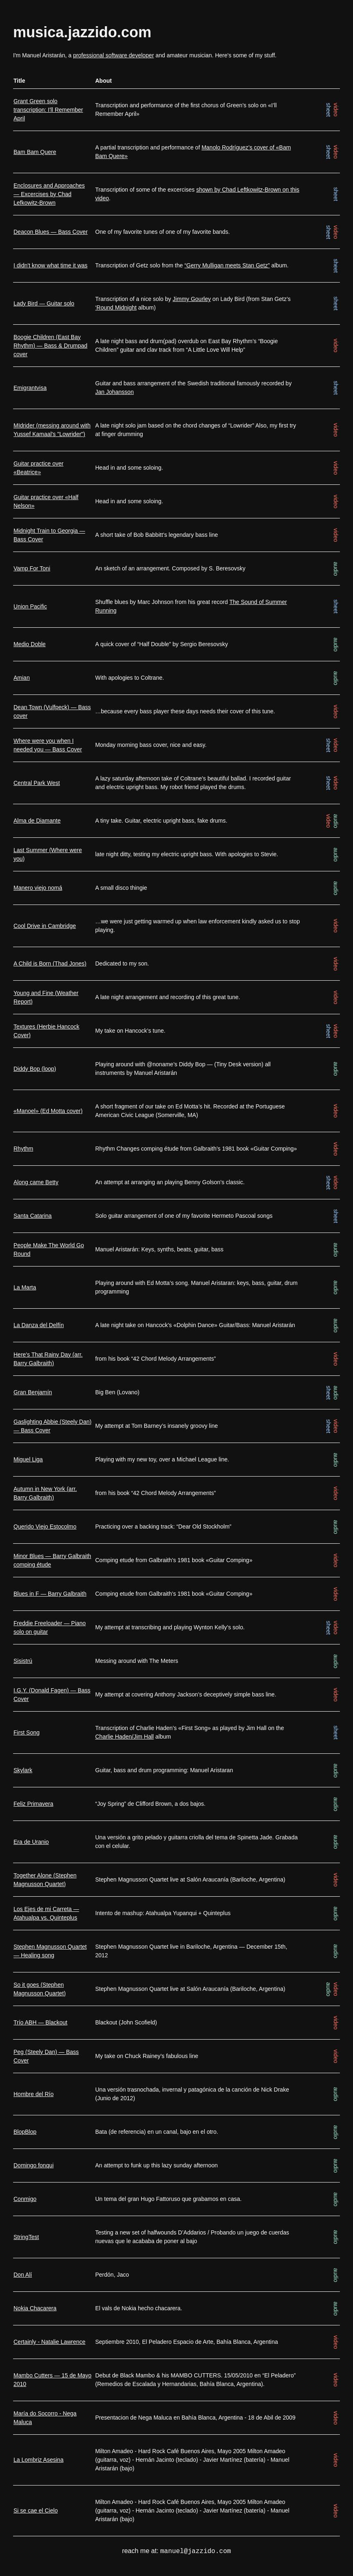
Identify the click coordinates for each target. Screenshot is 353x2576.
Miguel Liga (28, 1459)
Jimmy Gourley (192, 299)
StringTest (26, 2237)
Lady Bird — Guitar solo (43, 303)
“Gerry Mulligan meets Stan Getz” (227, 265)
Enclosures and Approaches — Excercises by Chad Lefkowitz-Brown (49, 194)
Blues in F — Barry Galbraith (49, 1593)
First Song (26, 1732)
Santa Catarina (32, 1215)
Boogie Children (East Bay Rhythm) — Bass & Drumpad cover (50, 345)
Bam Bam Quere (34, 152)
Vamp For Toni (31, 568)
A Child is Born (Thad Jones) (49, 963)
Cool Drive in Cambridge (44, 926)
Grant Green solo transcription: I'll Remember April (48, 110)
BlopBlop (24, 2131)
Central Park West (36, 783)
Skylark (22, 1770)
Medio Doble (29, 644)
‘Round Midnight (116, 307)
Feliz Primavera (33, 1803)
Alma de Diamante (37, 820)
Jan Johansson (114, 392)
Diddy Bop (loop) (34, 1068)
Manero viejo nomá (37, 887)
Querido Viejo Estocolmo (44, 1526)
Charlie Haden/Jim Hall (124, 1736)
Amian (21, 677)
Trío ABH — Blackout (40, 2022)
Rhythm (23, 1148)
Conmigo (24, 2199)
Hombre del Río (33, 2094)
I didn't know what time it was (50, 265)
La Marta (24, 1287)
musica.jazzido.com (82, 32)
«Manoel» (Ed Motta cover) (48, 1111)
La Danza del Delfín (38, 1325)
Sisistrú (22, 1661)
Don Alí (22, 2274)
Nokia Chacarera (34, 2308)
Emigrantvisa (30, 387)
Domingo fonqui (33, 2165)
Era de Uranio (31, 1842)
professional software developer (113, 55)
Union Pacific (30, 606)
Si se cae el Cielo (35, 2510)
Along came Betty (35, 1182)
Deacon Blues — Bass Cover (50, 231)
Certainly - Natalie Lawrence (49, 2342)
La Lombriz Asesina (38, 2459)
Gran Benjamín (32, 1392)
